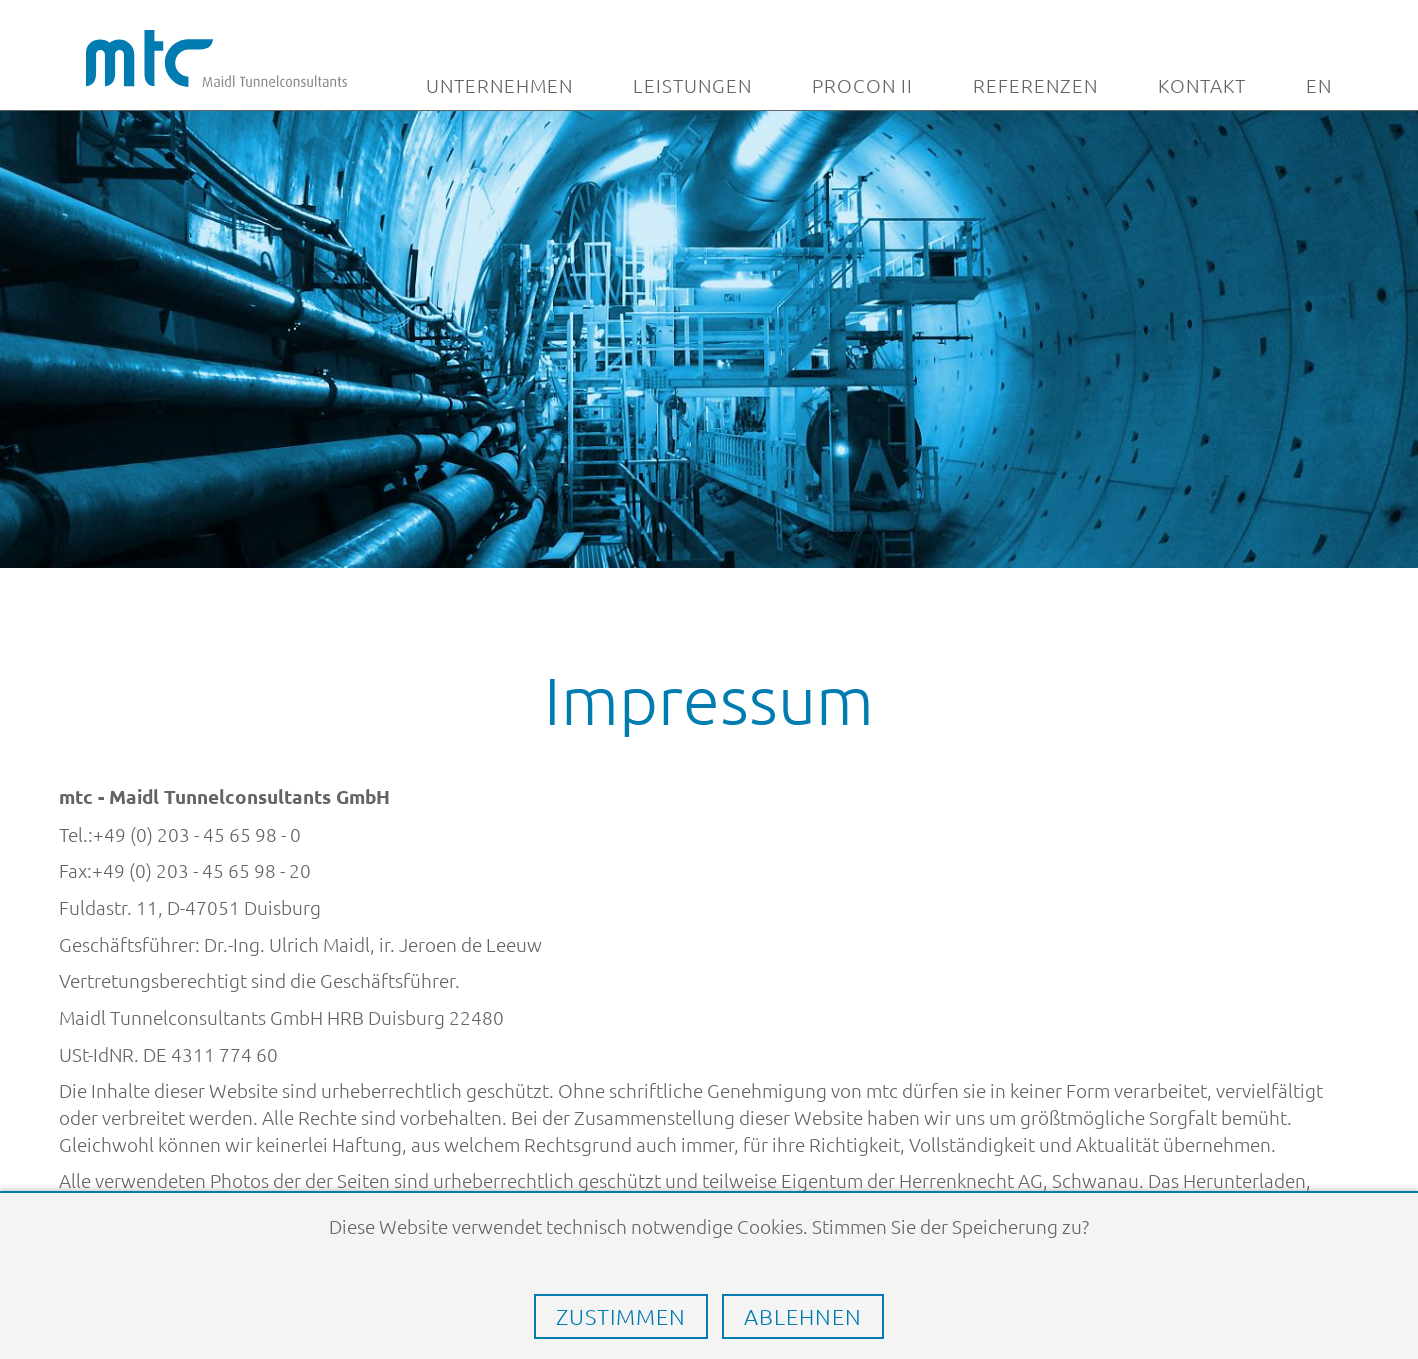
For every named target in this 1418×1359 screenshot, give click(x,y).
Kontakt (1202, 86)
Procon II (862, 86)
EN (1319, 86)
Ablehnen (803, 1316)
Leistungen (692, 86)
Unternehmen (499, 86)
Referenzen (1035, 86)
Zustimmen (621, 1316)
